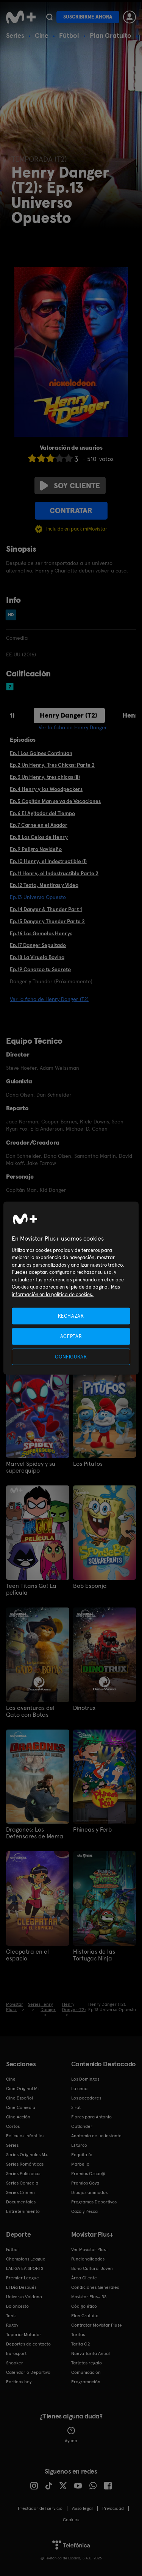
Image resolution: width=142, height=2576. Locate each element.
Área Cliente (84, 2277)
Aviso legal (82, 2508)
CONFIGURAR (71, 1357)
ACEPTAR (71, 1336)
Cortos (13, 2126)
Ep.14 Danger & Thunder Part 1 (46, 909)
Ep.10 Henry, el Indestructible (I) (48, 861)
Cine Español (19, 2098)
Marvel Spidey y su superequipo (30, 1467)
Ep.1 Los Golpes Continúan (41, 753)
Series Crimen (20, 2192)
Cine (41, 35)
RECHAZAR (71, 1315)
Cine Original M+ (23, 2088)
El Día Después (21, 2287)
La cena (79, 2088)
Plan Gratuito (110, 35)
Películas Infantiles (25, 2135)
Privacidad (113, 2508)
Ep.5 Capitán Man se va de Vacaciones (55, 801)
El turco (79, 2145)
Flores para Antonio (91, 2117)
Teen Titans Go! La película (31, 1589)
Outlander (81, 2126)
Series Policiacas (23, 2173)
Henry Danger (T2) (68, 715)
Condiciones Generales (95, 2287)
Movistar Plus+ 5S (88, 2296)
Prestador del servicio (40, 2508)
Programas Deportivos (94, 2202)
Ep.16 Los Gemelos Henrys (41, 933)
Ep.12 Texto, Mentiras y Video (44, 885)
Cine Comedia (20, 2107)
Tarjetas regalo (86, 2363)
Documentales (21, 2202)
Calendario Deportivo (28, 2372)
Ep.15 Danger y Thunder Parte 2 (47, 921)
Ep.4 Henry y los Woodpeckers (46, 789)
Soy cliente (70, 485)
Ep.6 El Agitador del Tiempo (42, 813)
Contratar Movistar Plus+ (96, 2325)
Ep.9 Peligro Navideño (36, 849)
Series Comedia (22, 2183)
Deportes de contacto (28, 2344)
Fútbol (69, 35)
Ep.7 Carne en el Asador (38, 825)
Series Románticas (25, 2164)
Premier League (22, 2277)
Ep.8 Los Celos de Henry (39, 837)
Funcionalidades (88, 2259)
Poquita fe (81, 2154)
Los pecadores (86, 2098)
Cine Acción (18, 2117)
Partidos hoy (18, 2381)
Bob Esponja (90, 1586)
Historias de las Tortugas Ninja (94, 1955)
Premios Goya (85, 2183)
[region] (70, 1288)
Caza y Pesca (84, 2211)
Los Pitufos (88, 1464)
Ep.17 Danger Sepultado (38, 945)
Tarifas (78, 2334)
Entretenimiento (23, 2211)
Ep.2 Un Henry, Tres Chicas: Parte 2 (52, 765)
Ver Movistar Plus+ (89, 2249)
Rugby (12, 2325)
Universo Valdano (24, 2296)
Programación (85, 2381)
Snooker (14, 2363)
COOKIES (71, 2519)
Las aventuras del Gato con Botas (30, 1711)
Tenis (11, 2315)
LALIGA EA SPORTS (24, 2268)
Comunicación (86, 2372)
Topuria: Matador (23, 2334)
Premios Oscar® (88, 2173)
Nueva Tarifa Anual (90, 2353)
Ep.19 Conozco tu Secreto (40, 969)
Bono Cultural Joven (92, 2268)
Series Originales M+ (27, 2154)
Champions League (25, 2259)
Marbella (80, 2164)
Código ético (84, 2306)
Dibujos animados (89, 2192)
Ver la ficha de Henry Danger (73, 727)
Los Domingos (85, 2079)
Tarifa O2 (80, 2344)
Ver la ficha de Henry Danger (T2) (49, 999)
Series (15, 35)
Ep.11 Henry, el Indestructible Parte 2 (54, 873)
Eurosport (16, 2353)
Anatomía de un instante (96, 2135)
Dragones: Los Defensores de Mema (34, 1833)
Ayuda (71, 2435)
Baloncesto (17, 2306)
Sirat (76, 2107)
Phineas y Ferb (92, 1829)
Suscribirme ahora (87, 17)
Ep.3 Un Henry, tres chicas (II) (45, 777)
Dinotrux (84, 1708)
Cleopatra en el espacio (27, 1955)
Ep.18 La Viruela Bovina (37, 957)
